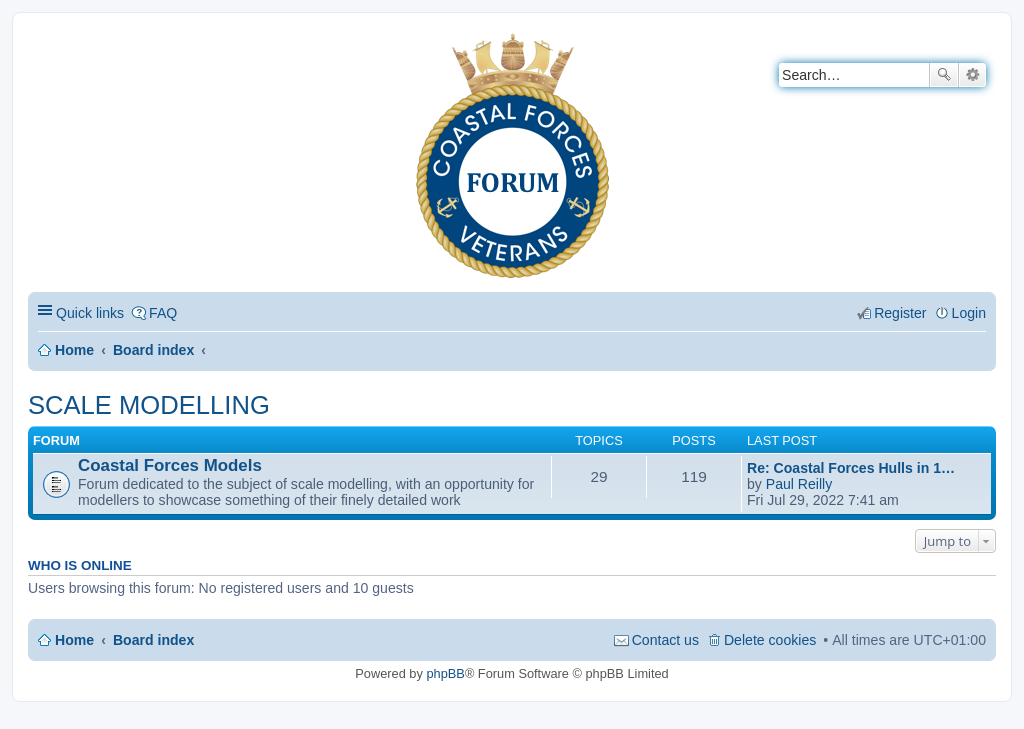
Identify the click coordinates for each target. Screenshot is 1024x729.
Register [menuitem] (900, 313)
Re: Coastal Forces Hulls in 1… (851, 468)
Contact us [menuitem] (665, 640)
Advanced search (972, 75)
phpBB (445, 673)
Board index (153, 350)
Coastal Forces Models (170, 465)
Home (74, 350)
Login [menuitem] (969, 313)
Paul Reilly (799, 484)
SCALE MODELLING (149, 405)
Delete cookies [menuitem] (770, 640)
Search (944, 75)
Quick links (90, 313)
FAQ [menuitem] (163, 313)
